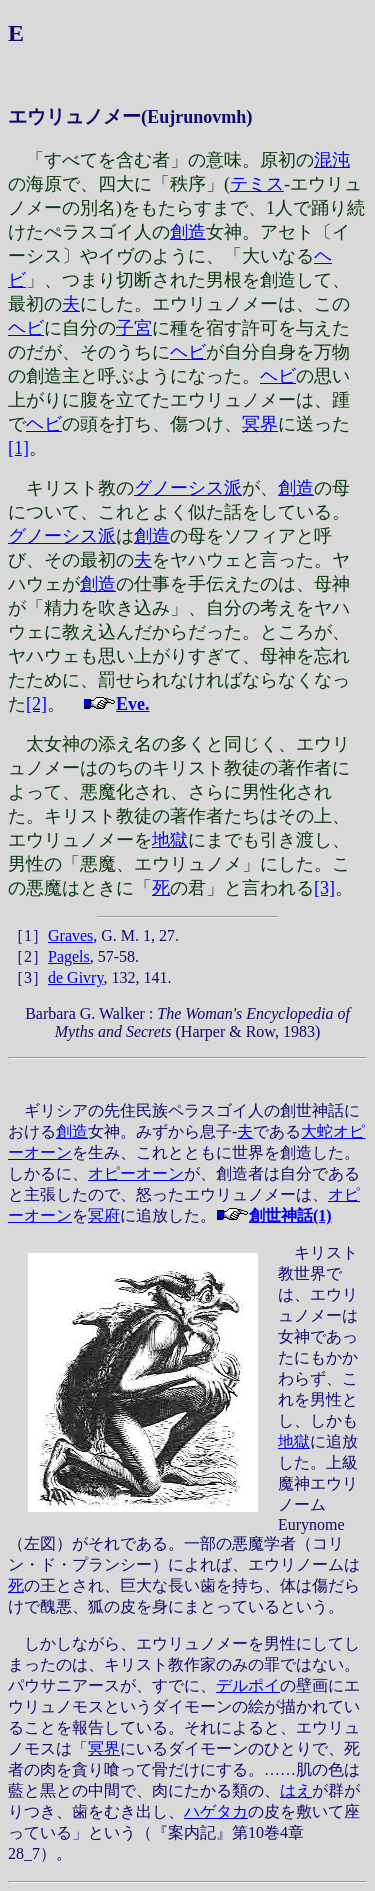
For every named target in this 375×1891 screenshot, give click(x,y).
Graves (70, 935)
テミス (257, 184)
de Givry (75, 977)
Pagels (69, 956)
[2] (36, 704)
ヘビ (26, 328)
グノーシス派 (188, 488)
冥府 (104, 1215)
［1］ (28, 935)
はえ (296, 1790)
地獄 (170, 840)
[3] (324, 888)
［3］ (28, 977)
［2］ (28, 956)
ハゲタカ (216, 1811)
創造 (188, 232)
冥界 (260, 424)
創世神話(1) (290, 1215)
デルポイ (248, 1685)
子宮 (134, 328)
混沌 (332, 160)
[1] (18, 448)
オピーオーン (136, 1173)
